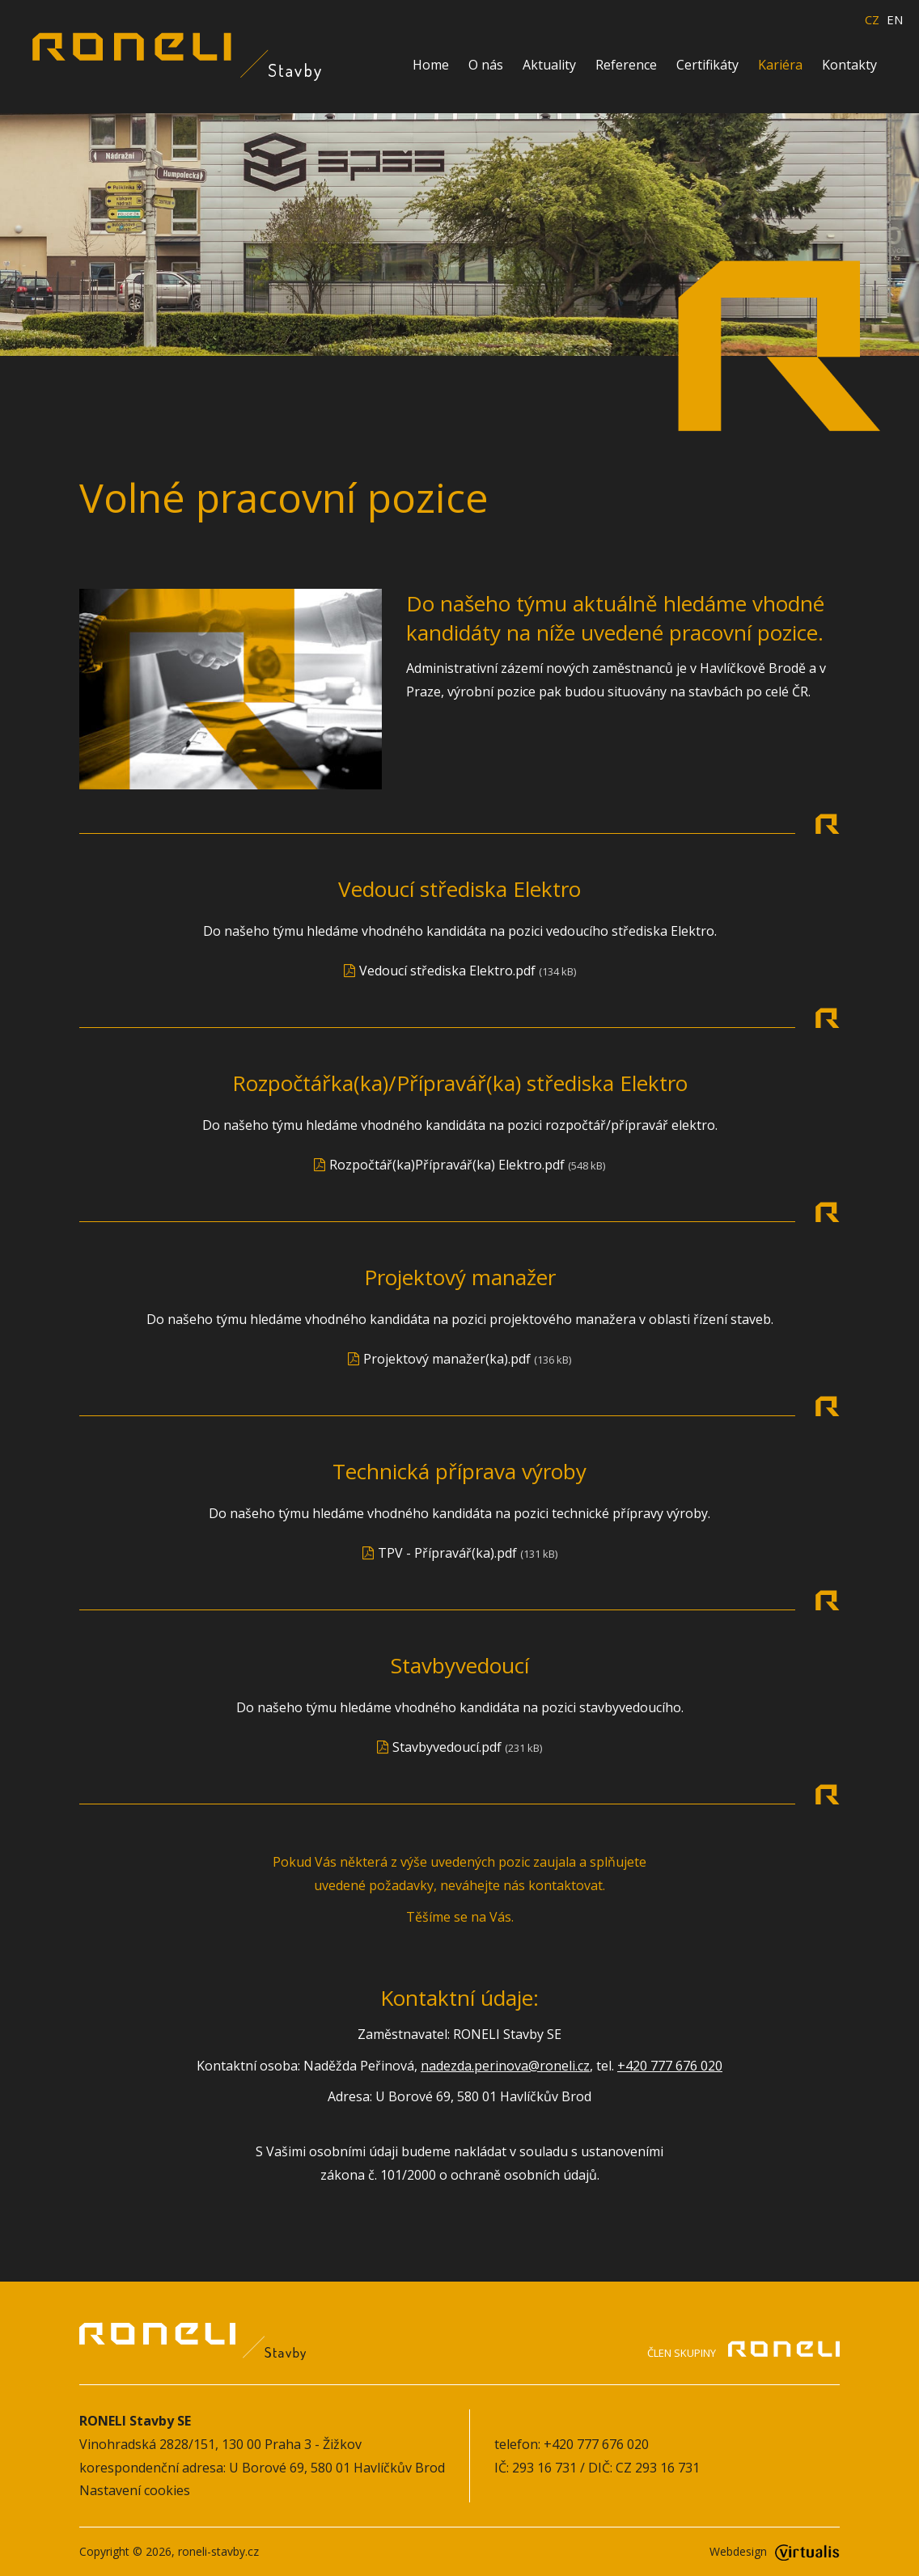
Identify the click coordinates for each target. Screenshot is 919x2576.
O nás (485, 65)
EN (895, 20)
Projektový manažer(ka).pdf (447, 1359)
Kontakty (849, 65)
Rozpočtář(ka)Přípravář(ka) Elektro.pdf (447, 1165)
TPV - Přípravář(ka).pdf (447, 1553)
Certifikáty (707, 65)
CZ (872, 20)
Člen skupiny (743, 2352)
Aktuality (549, 65)
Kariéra (780, 65)
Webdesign (774, 2551)
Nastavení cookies (134, 2490)
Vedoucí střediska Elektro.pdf (447, 970)
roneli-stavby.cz (218, 2551)
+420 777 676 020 (669, 2066)
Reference (626, 65)
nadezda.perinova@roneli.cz (505, 2066)
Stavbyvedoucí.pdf (447, 1747)
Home (431, 65)
